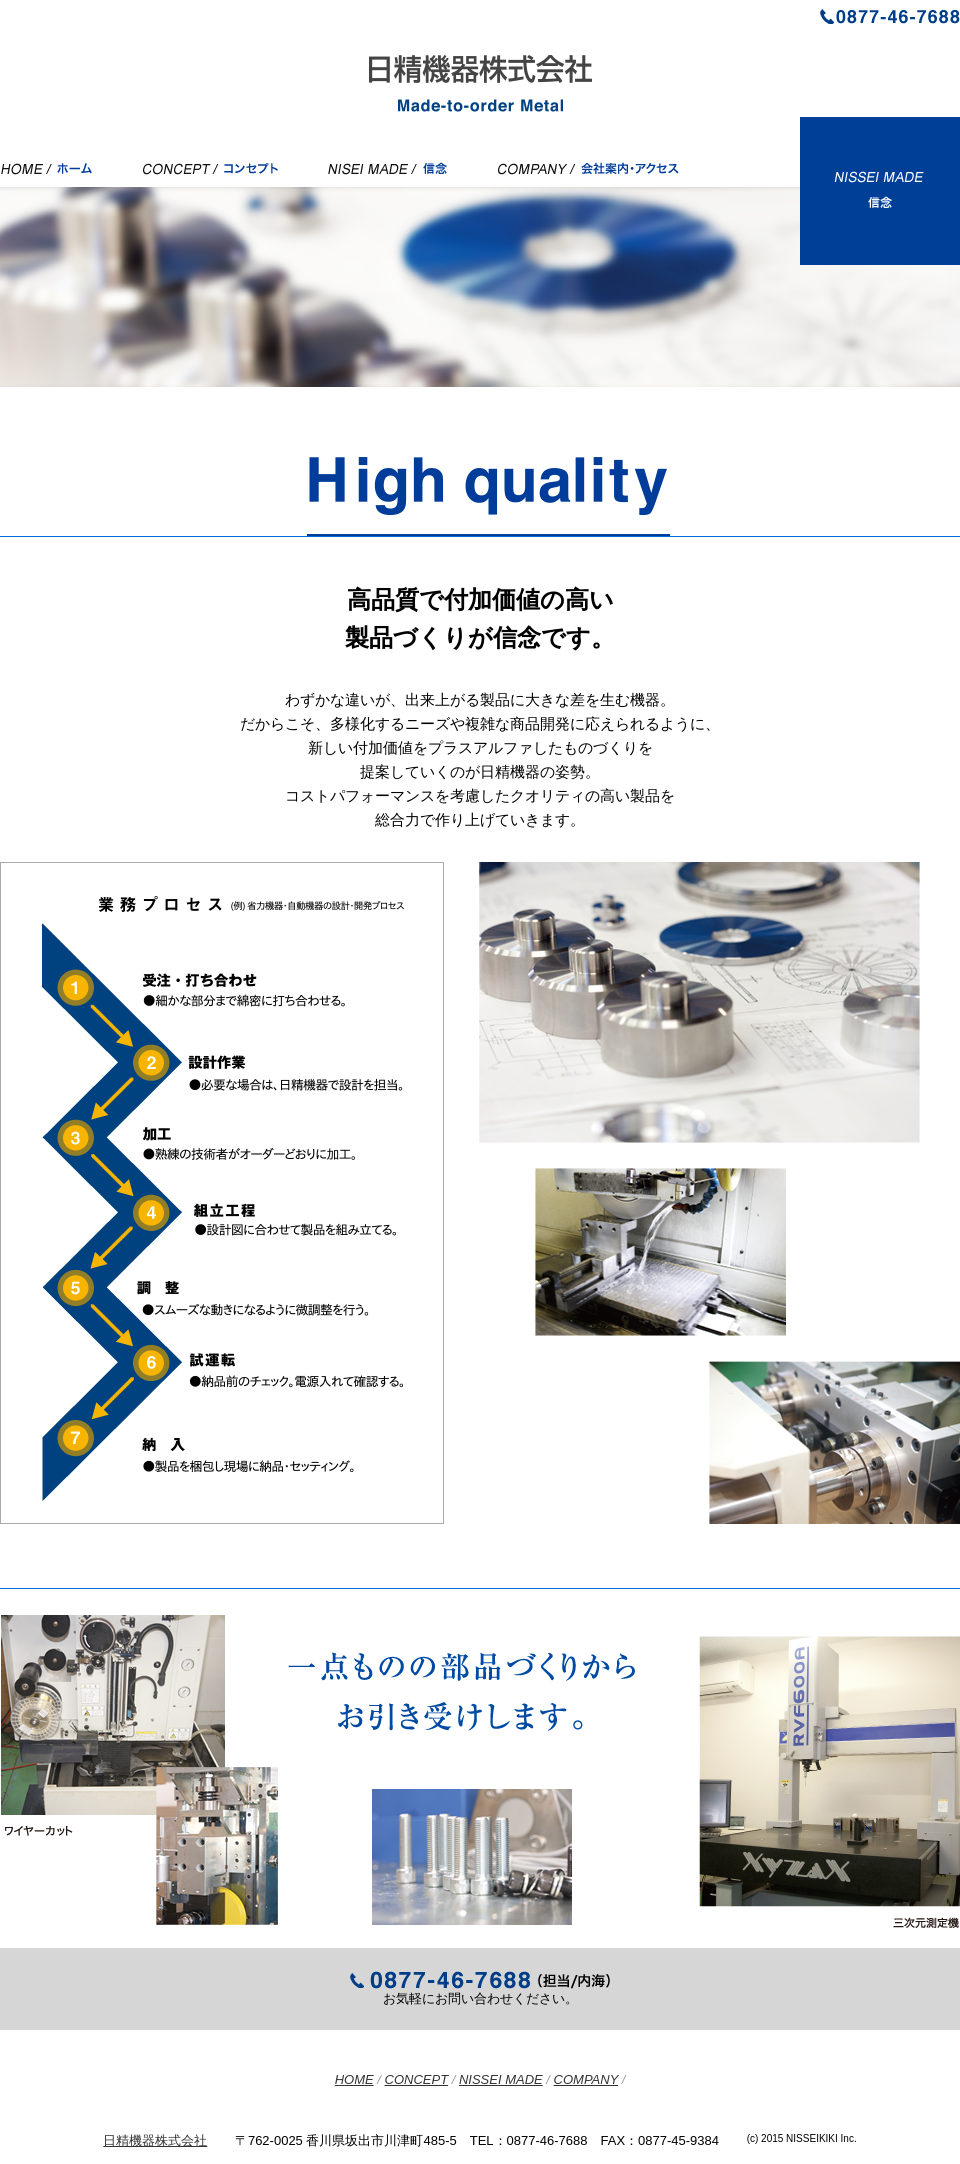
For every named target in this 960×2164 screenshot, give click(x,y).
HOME (354, 2079)
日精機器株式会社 (155, 2140)
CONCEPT (417, 2079)
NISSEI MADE (501, 2079)
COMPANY (586, 2079)
